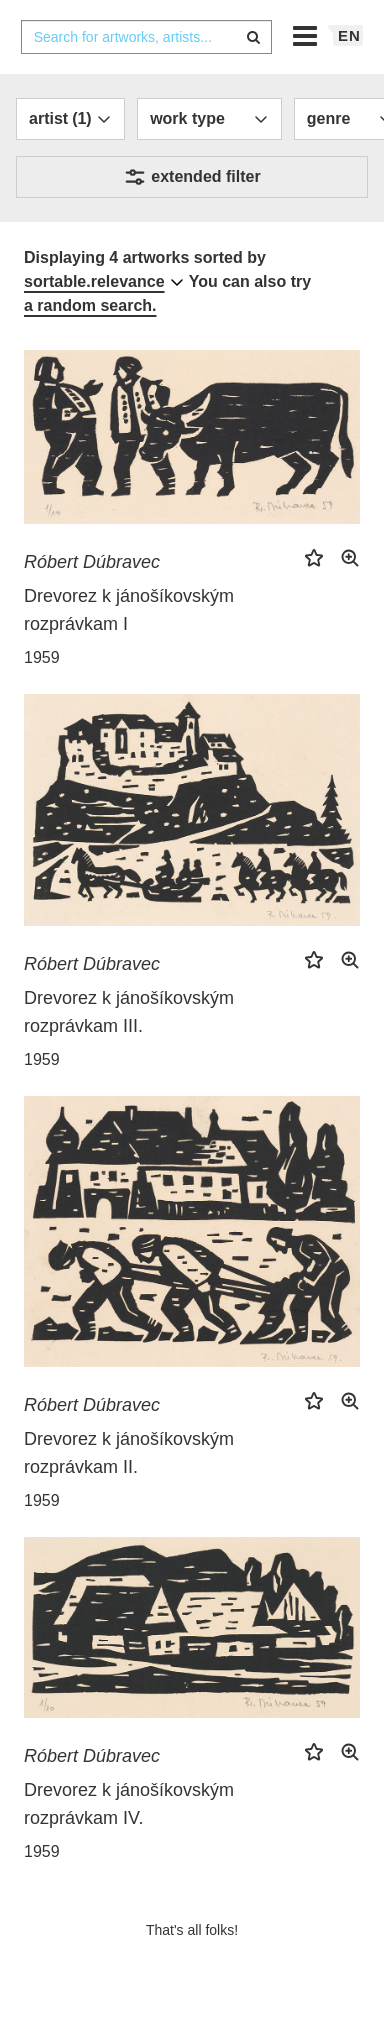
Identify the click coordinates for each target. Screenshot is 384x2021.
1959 (42, 657)
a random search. (90, 305)
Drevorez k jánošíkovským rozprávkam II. (129, 1453)
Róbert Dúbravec (92, 562)
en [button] (349, 35)
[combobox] (147, 37)
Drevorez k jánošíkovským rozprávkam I (129, 610)
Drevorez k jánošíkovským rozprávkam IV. (129, 1804)
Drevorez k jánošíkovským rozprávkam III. (129, 1012)
